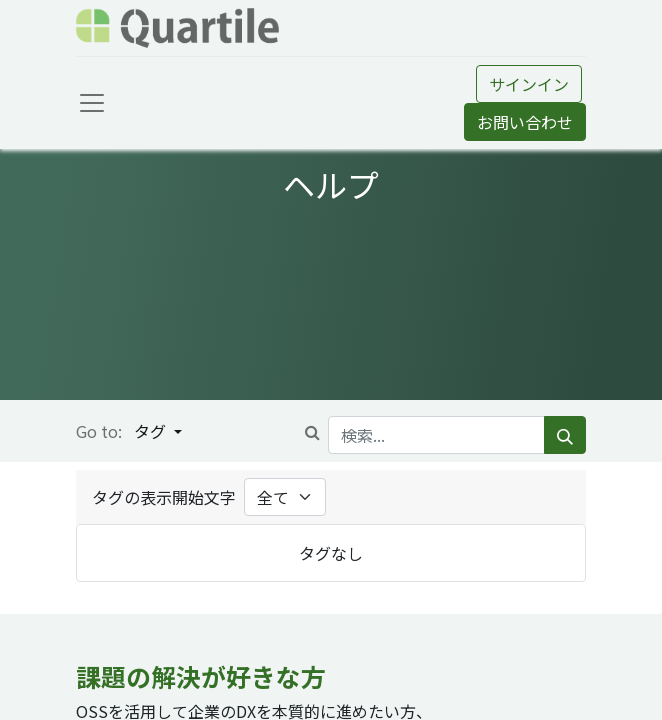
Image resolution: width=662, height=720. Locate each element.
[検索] (565, 435)
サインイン (529, 84)
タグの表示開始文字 (164, 497)
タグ (152, 431)
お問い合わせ (525, 122)
